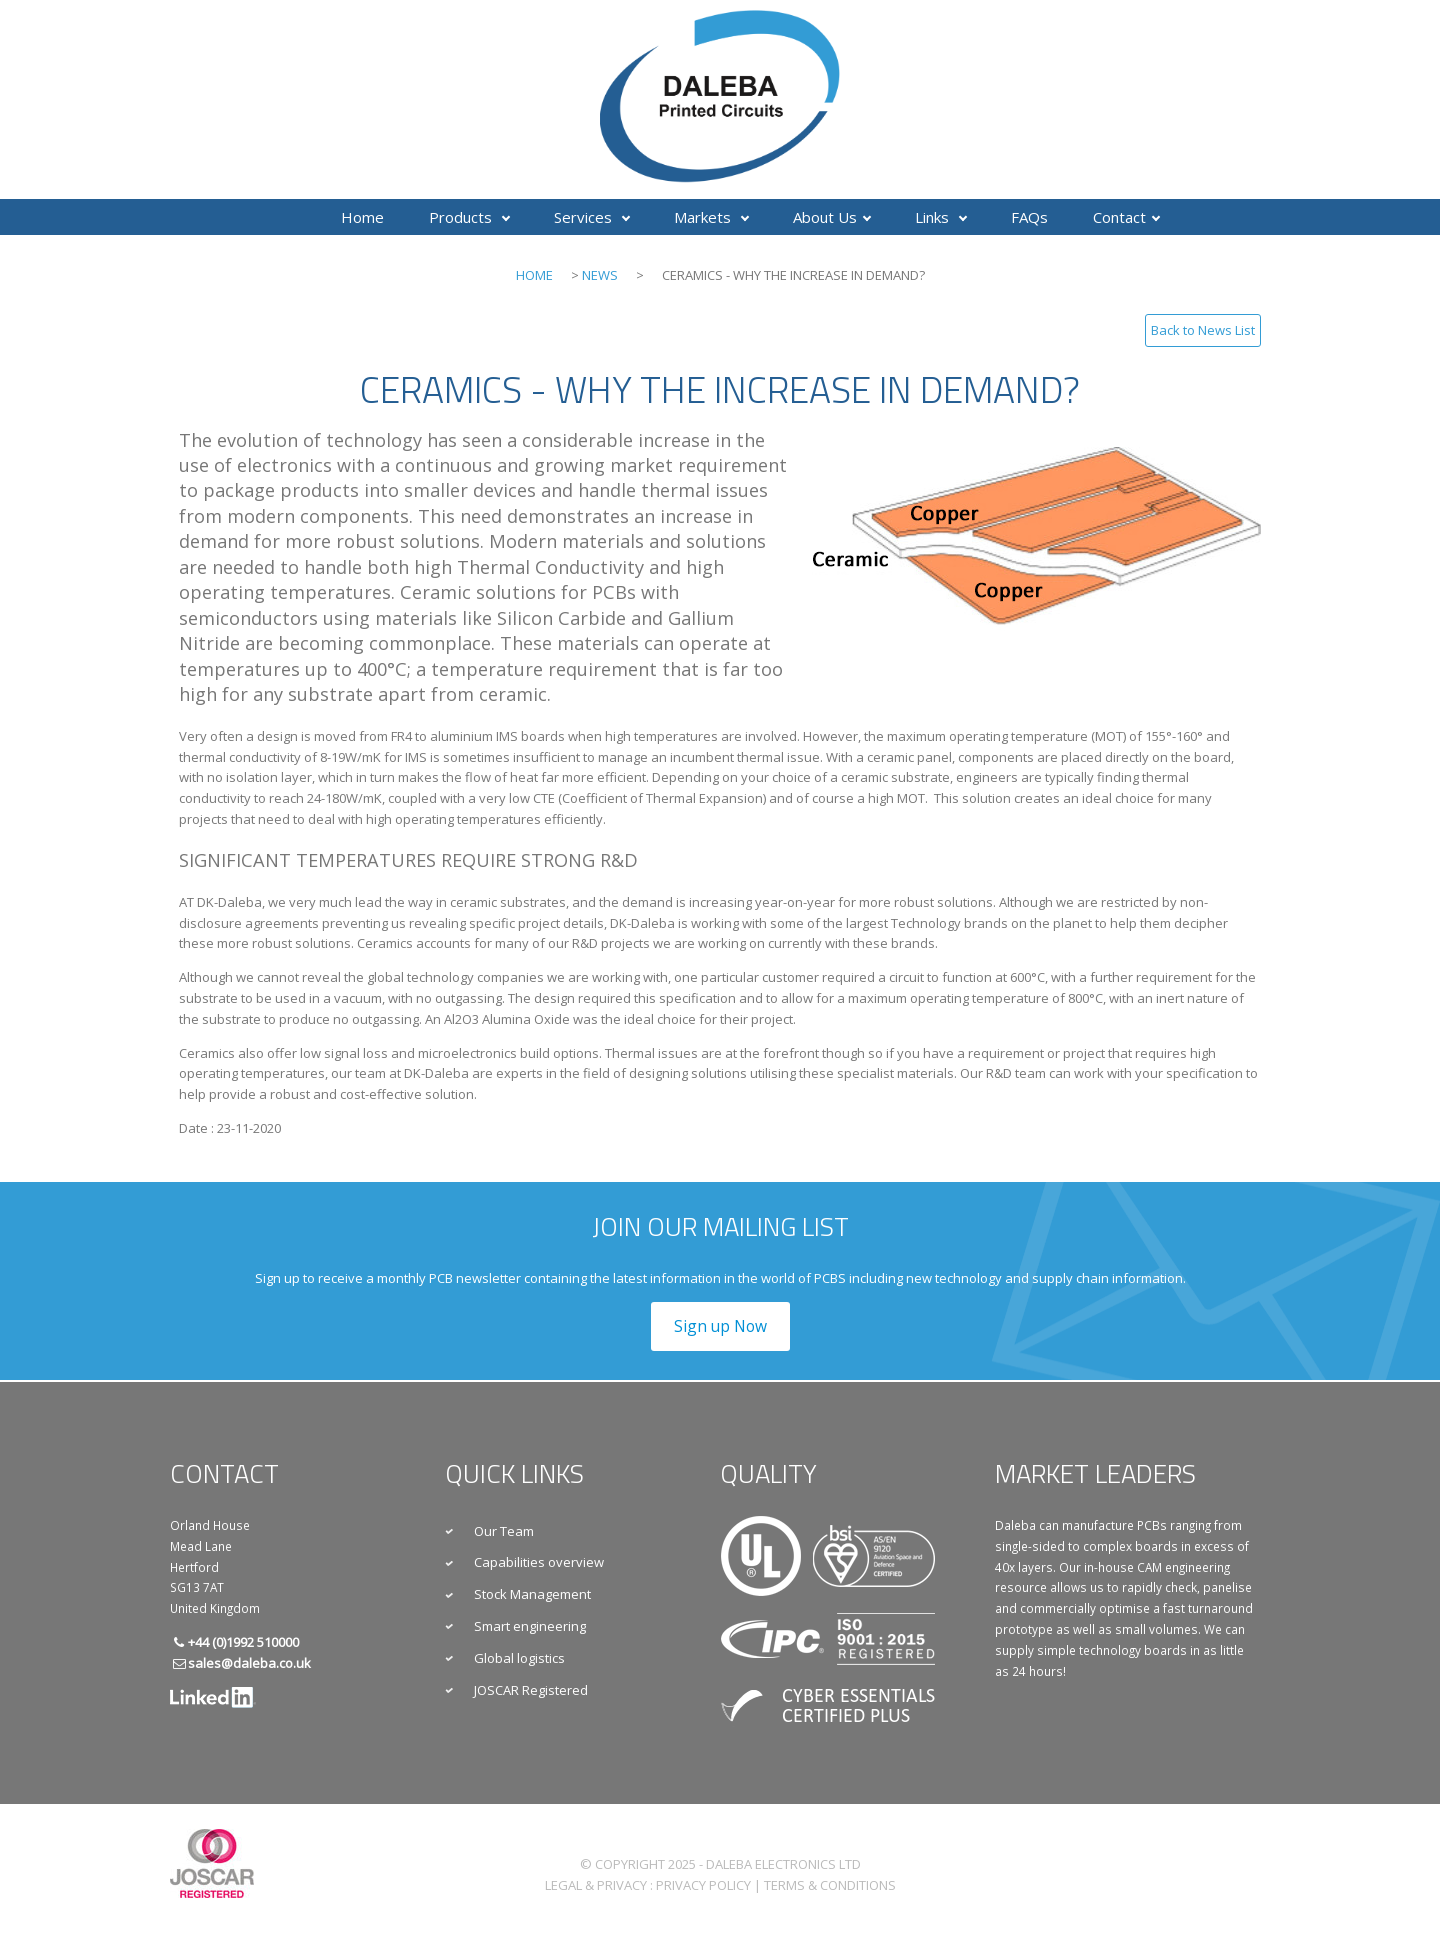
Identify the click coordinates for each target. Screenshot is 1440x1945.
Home (362, 217)
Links (941, 217)
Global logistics (519, 1658)
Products (469, 217)
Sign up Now (720, 1326)
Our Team (504, 1531)
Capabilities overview (539, 1562)
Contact (1126, 217)
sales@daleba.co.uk (249, 1663)
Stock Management (532, 1594)
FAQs (1029, 217)
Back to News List (1203, 330)
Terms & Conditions (830, 1885)
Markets (711, 217)
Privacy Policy (703, 1885)
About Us (832, 217)
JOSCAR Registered (531, 1690)
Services (592, 217)
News (600, 275)
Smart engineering (530, 1626)
